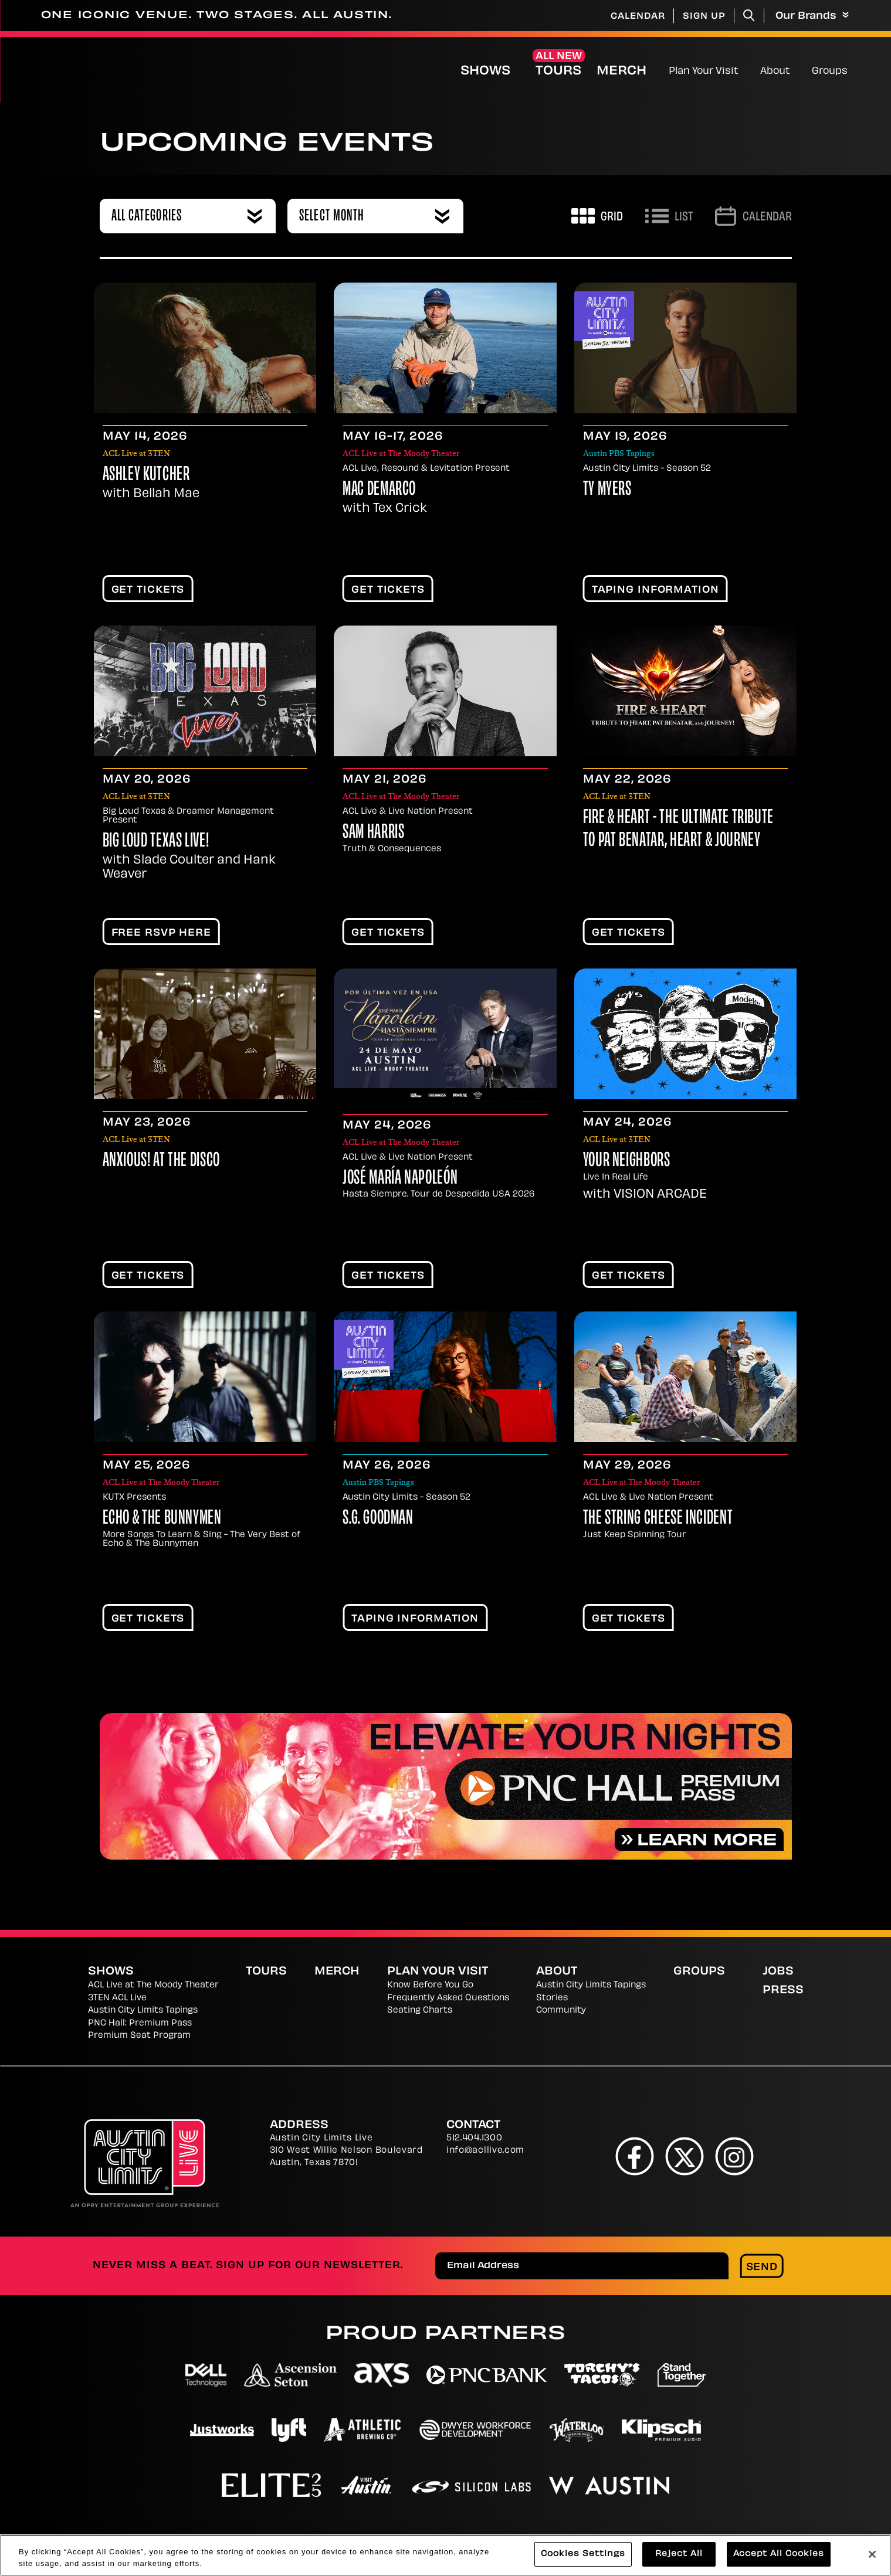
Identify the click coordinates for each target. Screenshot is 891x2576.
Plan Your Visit (703, 71)
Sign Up (704, 16)
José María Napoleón (400, 1179)
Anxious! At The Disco (161, 1161)
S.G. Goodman (378, 1519)
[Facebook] (634, 2156)
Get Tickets (148, 590)
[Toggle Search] (749, 15)
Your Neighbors (626, 1161)
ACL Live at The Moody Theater (153, 1985)
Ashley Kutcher (146, 475)
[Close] (872, 2554)
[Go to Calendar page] (753, 216)
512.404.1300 (474, 2138)
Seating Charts (419, 2010)
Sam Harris (373, 833)
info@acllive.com (485, 2150)
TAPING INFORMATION (655, 590)
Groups (830, 71)
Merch (631, 71)
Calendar (638, 16)
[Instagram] (734, 2156)
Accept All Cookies (778, 2554)
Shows (485, 71)
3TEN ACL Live (117, 1998)
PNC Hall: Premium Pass (140, 2023)
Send (762, 2267)
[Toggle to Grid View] (597, 216)
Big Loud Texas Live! (156, 841)
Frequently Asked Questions (448, 1998)
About (775, 71)
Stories (552, 1998)
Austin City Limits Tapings (143, 2010)
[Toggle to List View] (669, 216)
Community (561, 2010)
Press (783, 1990)
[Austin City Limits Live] (195, 70)
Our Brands (812, 16)
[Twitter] (684, 2156)
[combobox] (188, 216)
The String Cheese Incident (658, 1519)
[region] (445, 2555)
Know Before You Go (430, 1985)
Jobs (778, 1971)
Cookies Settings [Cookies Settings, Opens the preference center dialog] (583, 2554)
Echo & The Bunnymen (162, 1519)
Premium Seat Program (139, 2035)
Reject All (679, 2554)
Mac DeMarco (379, 490)
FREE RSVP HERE (161, 933)
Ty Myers (607, 490)
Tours (558, 71)
